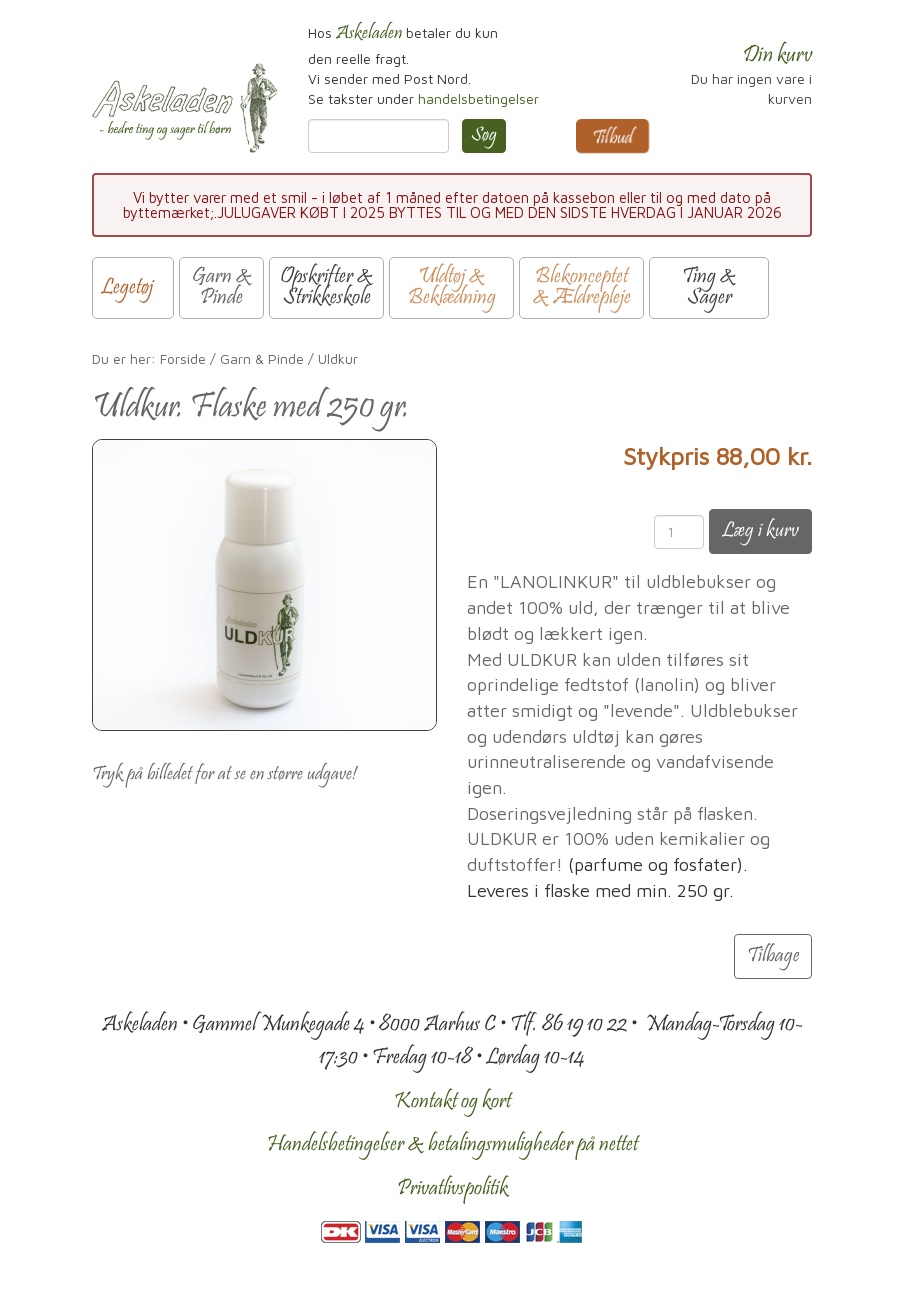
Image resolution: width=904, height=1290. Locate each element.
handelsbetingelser (478, 98)
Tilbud (612, 139)
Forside (183, 358)
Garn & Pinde (262, 358)
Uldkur (338, 358)
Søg (484, 136)
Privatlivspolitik (452, 1189)
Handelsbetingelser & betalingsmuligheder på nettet (452, 1145)
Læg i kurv (760, 531)
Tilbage (773, 956)
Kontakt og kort (452, 1102)
